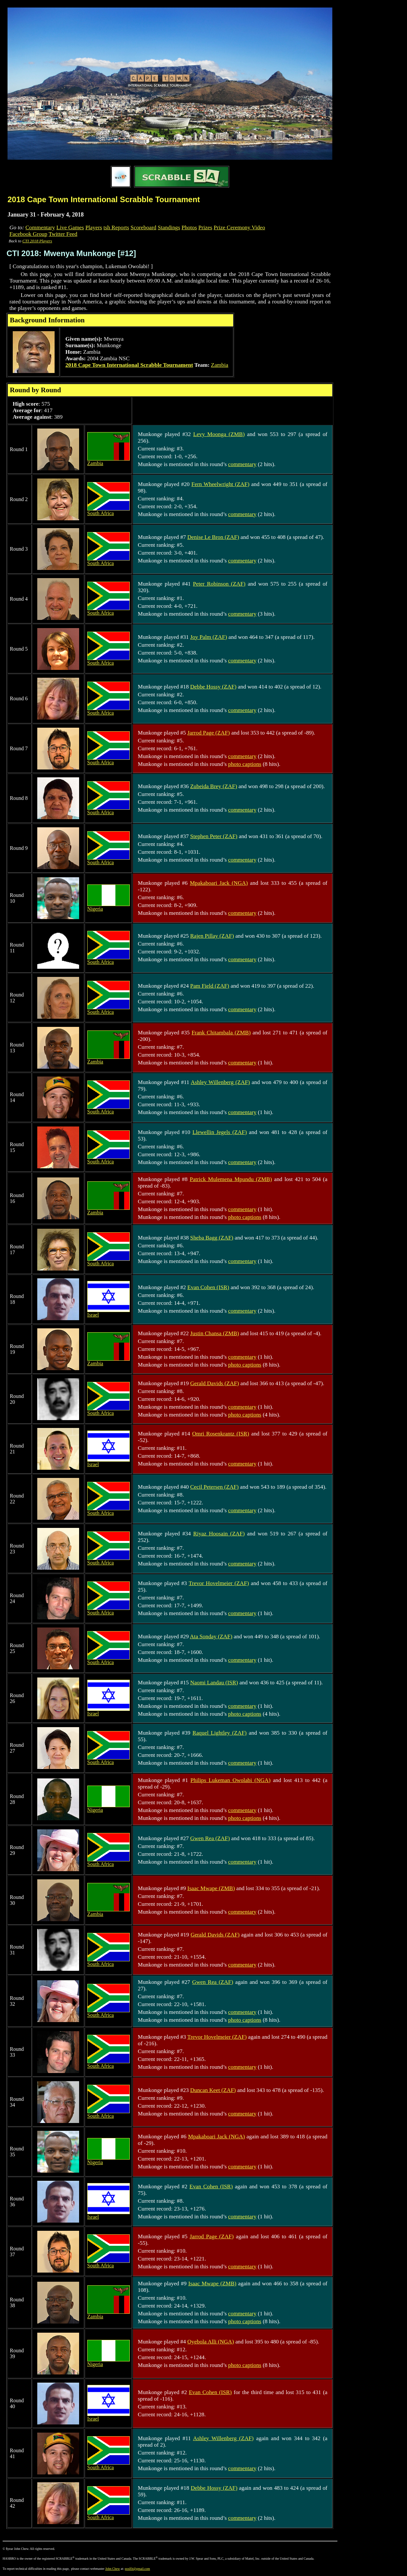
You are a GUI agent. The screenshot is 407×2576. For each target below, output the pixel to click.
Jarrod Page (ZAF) (208, 733)
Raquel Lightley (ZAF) (219, 1733)
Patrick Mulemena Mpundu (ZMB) (231, 1179)
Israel (108, 1312)
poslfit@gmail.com (137, 2568)
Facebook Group (28, 234)
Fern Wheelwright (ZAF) (220, 484)
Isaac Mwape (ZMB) (211, 1888)
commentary (242, 464)
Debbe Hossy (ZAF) (213, 687)
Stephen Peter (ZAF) (213, 836)
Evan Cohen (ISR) (208, 1287)
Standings (169, 227)
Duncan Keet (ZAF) (213, 2090)
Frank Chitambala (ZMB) (221, 1032)
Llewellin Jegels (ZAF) (220, 1132)
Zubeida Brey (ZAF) (213, 786)
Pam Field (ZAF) (209, 986)
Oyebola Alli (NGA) (210, 2342)
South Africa (108, 511)
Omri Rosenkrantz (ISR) (220, 1434)
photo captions (245, 764)
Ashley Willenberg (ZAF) (220, 1082)
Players (93, 227)
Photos (189, 227)
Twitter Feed (63, 234)
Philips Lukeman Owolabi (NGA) (231, 1780)
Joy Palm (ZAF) (208, 637)
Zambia (219, 365)
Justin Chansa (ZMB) (214, 1333)
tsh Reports (116, 227)
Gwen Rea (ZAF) (210, 1838)
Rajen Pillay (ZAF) (212, 936)
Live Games (70, 227)
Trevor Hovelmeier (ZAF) (219, 1583)
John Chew (112, 2568)
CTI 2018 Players (37, 241)
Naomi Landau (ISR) (214, 1682)
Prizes (205, 227)
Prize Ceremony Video (239, 227)
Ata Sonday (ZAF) (211, 1636)
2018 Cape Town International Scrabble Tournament (129, 365)
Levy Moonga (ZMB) (219, 434)
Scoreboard (143, 227)
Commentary (40, 227)
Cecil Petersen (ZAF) (214, 1487)
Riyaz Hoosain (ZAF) (219, 1534)
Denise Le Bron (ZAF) (213, 537)
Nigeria (108, 906)
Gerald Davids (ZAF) (214, 1383)
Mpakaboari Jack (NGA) (219, 883)
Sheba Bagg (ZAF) (211, 1238)
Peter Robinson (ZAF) (219, 584)
